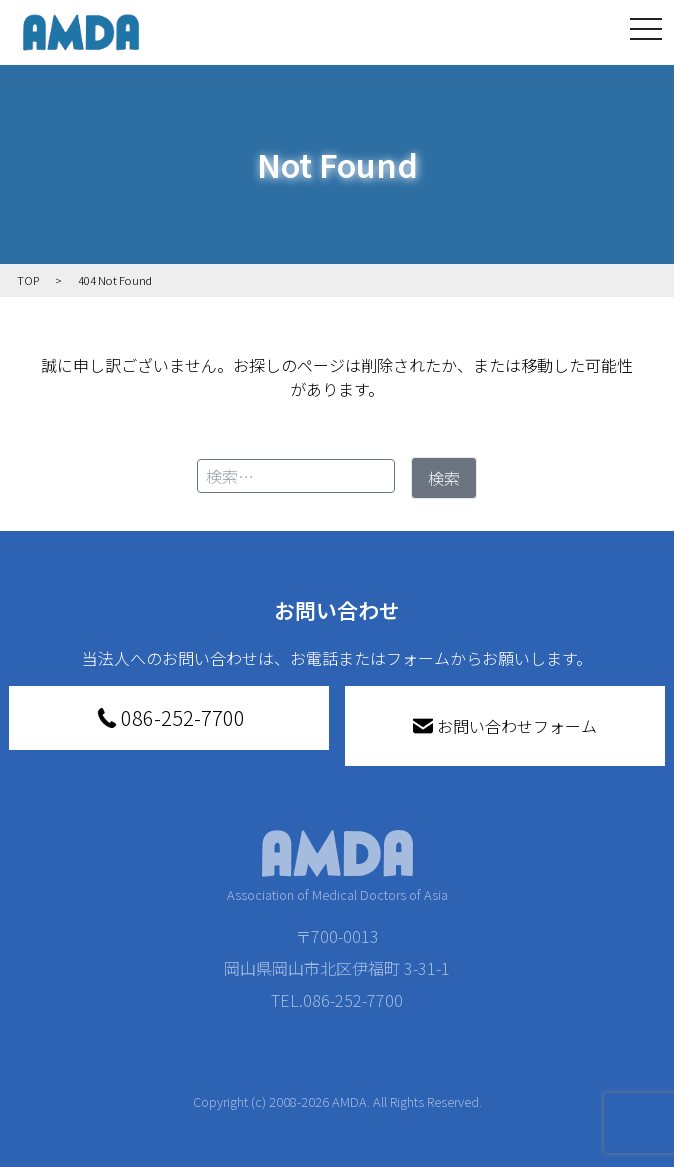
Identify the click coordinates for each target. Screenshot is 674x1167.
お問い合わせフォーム (505, 726)
